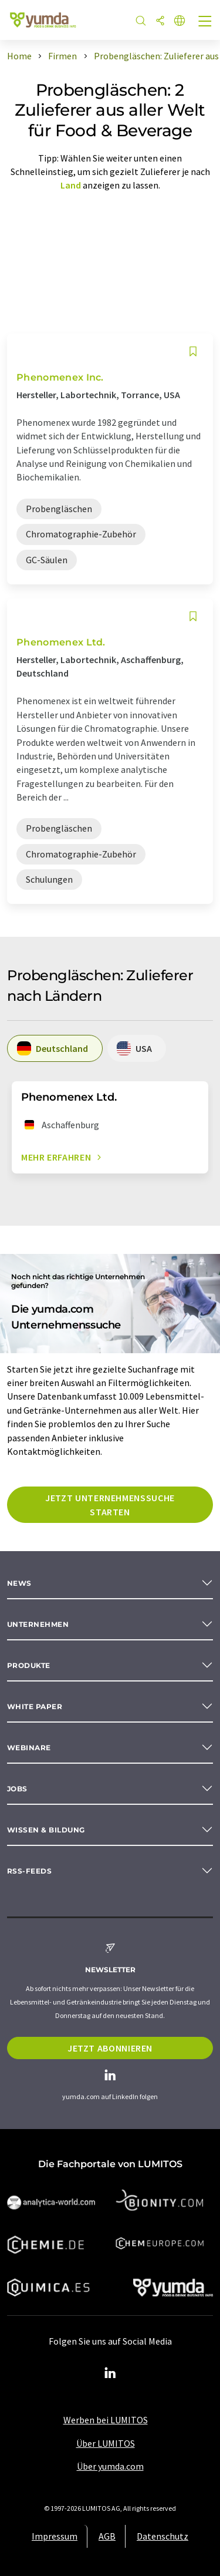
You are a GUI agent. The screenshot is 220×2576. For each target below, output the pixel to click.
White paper (34, 1706)
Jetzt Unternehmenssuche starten (110, 1505)
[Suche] (141, 21)
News (19, 1583)
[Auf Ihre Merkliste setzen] (193, 351)
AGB (107, 2536)
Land (70, 185)
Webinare (29, 1747)
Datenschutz (162, 2536)
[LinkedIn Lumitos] (110, 2373)
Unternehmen (38, 1624)
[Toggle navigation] (205, 22)
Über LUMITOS (105, 2443)
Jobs (17, 1788)
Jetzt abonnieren (110, 2048)
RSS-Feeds (29, 1871)
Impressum (54, 2536)
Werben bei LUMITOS (105, 2420)
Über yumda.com (110, 2466)
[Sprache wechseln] (179, 21)
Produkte (28, 1665)
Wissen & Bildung (46, 1829)
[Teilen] (160, 21)
